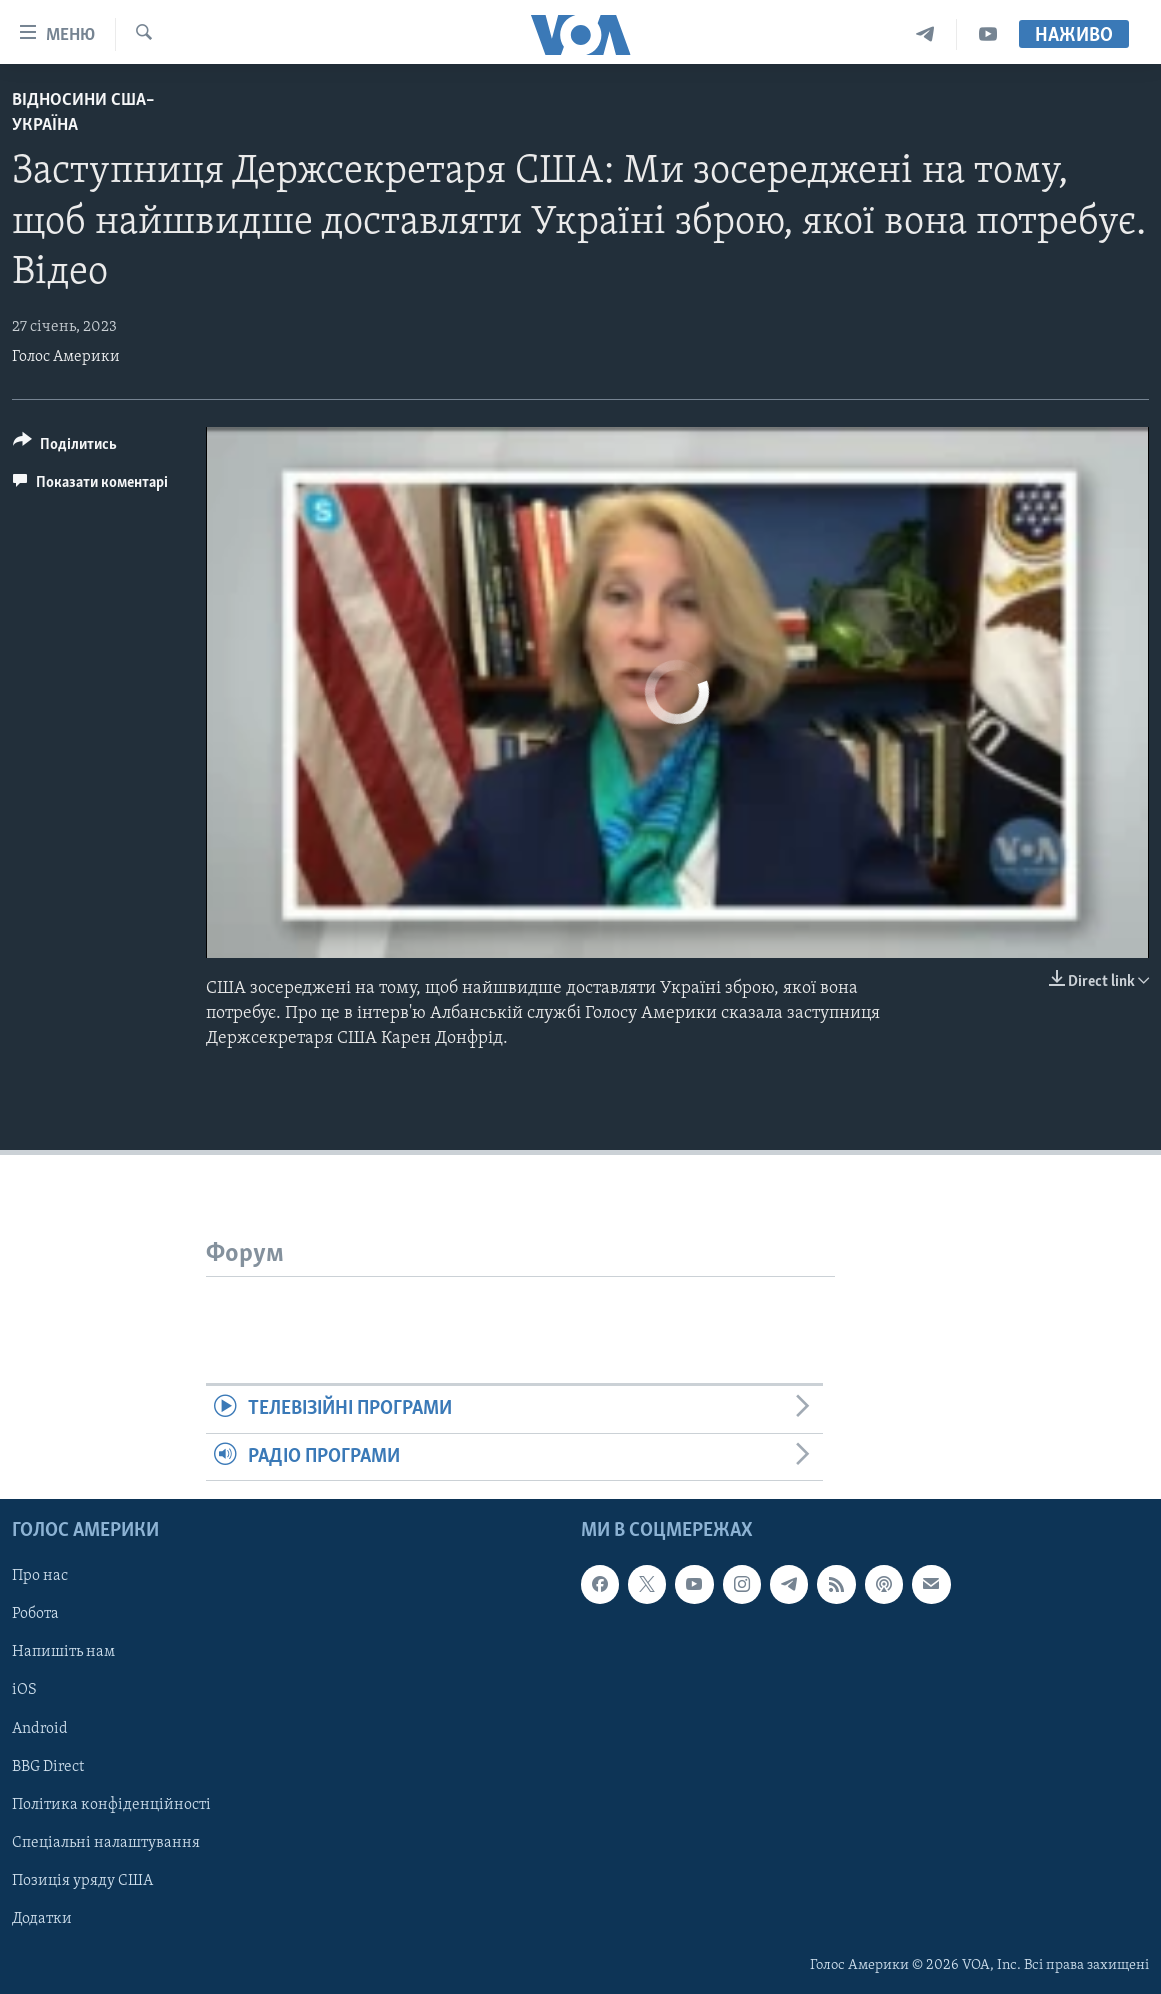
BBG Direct (48, 1767)
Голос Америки (66, 357)
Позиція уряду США (82, 1881)
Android (40, 1729)
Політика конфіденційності (111, 1805)
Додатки (42, 1919)
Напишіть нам (63, 1652)
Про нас (40, 1576)
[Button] (65, 447)
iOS (24, 1690)
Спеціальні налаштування (106, 1843)
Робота (35, 1614)
